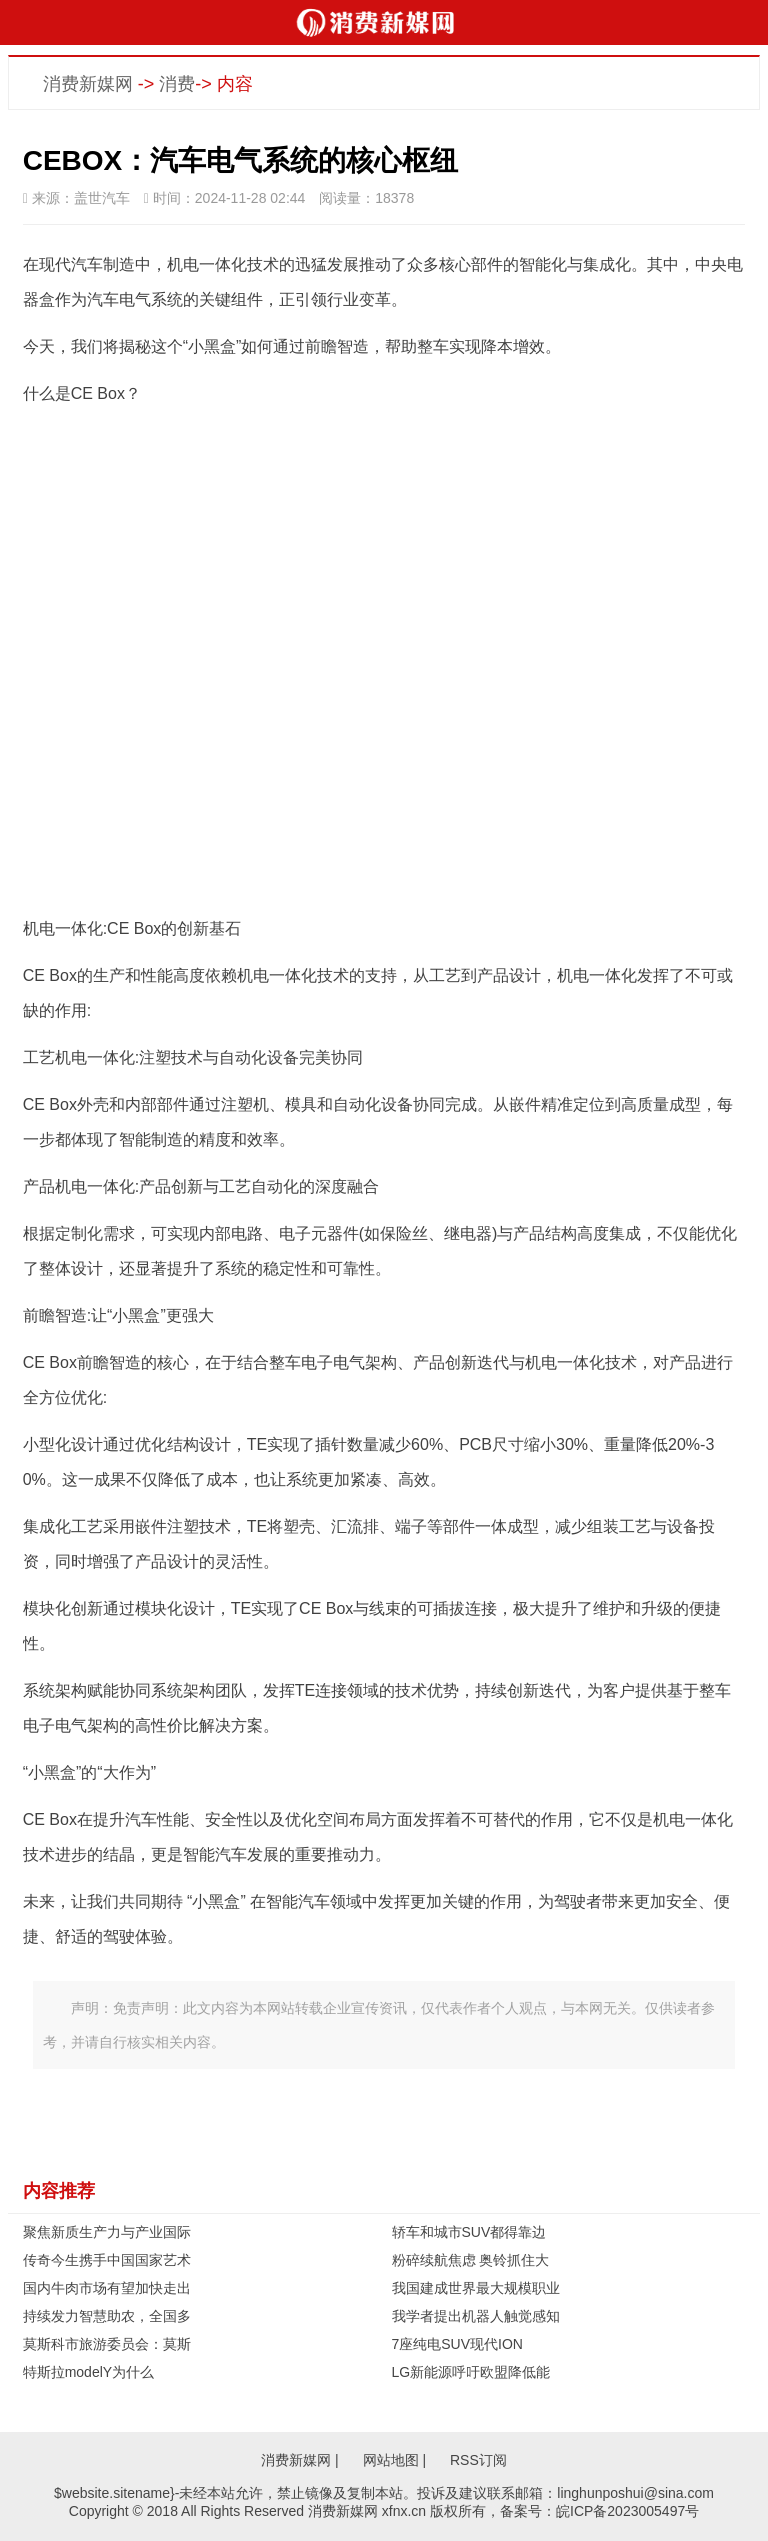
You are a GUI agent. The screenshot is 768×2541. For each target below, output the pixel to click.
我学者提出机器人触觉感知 (476, 2316)
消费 (177, 84)
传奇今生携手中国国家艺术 (107, 2260)
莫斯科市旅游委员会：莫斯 (107, 2344)
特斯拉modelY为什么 (88, 2372)
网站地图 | (395, 2460)
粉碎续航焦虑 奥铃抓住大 (471, 2260)
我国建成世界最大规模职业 (476, 2288)
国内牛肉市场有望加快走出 (107, 2288)
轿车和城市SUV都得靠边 (469, 2232)
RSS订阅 (478, 2460)
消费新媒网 (88, 84)
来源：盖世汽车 (76, 198)
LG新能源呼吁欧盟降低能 (471, 2372)
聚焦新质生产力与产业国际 (107, 2232)
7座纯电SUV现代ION (457, 2344)
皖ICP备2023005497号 (627, 2511)
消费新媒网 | (300, 2460)
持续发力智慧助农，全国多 (107, 2316)
